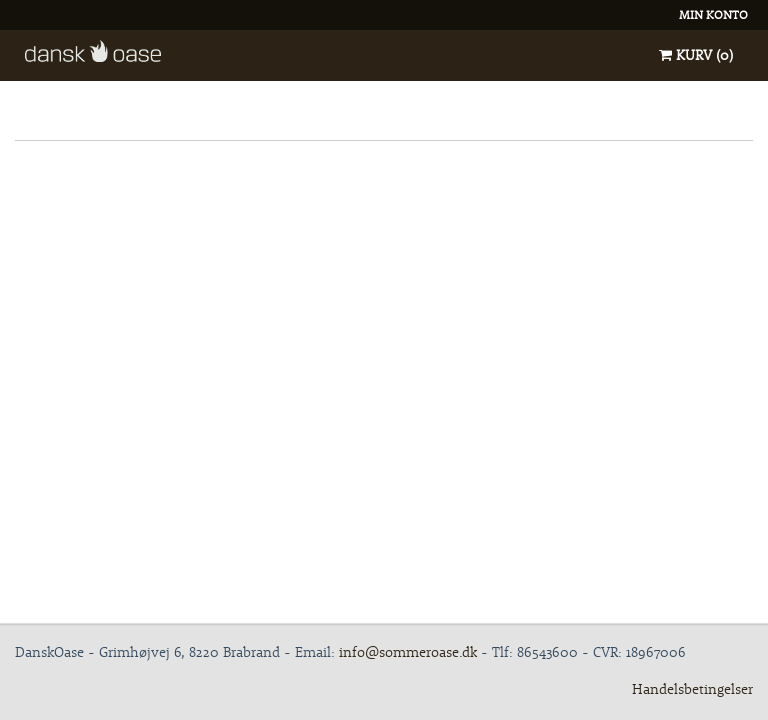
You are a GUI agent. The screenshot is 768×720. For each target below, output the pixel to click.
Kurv (696, 55)
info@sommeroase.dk (408, 652)
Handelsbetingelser (692, 689)
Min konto (713, 14)
